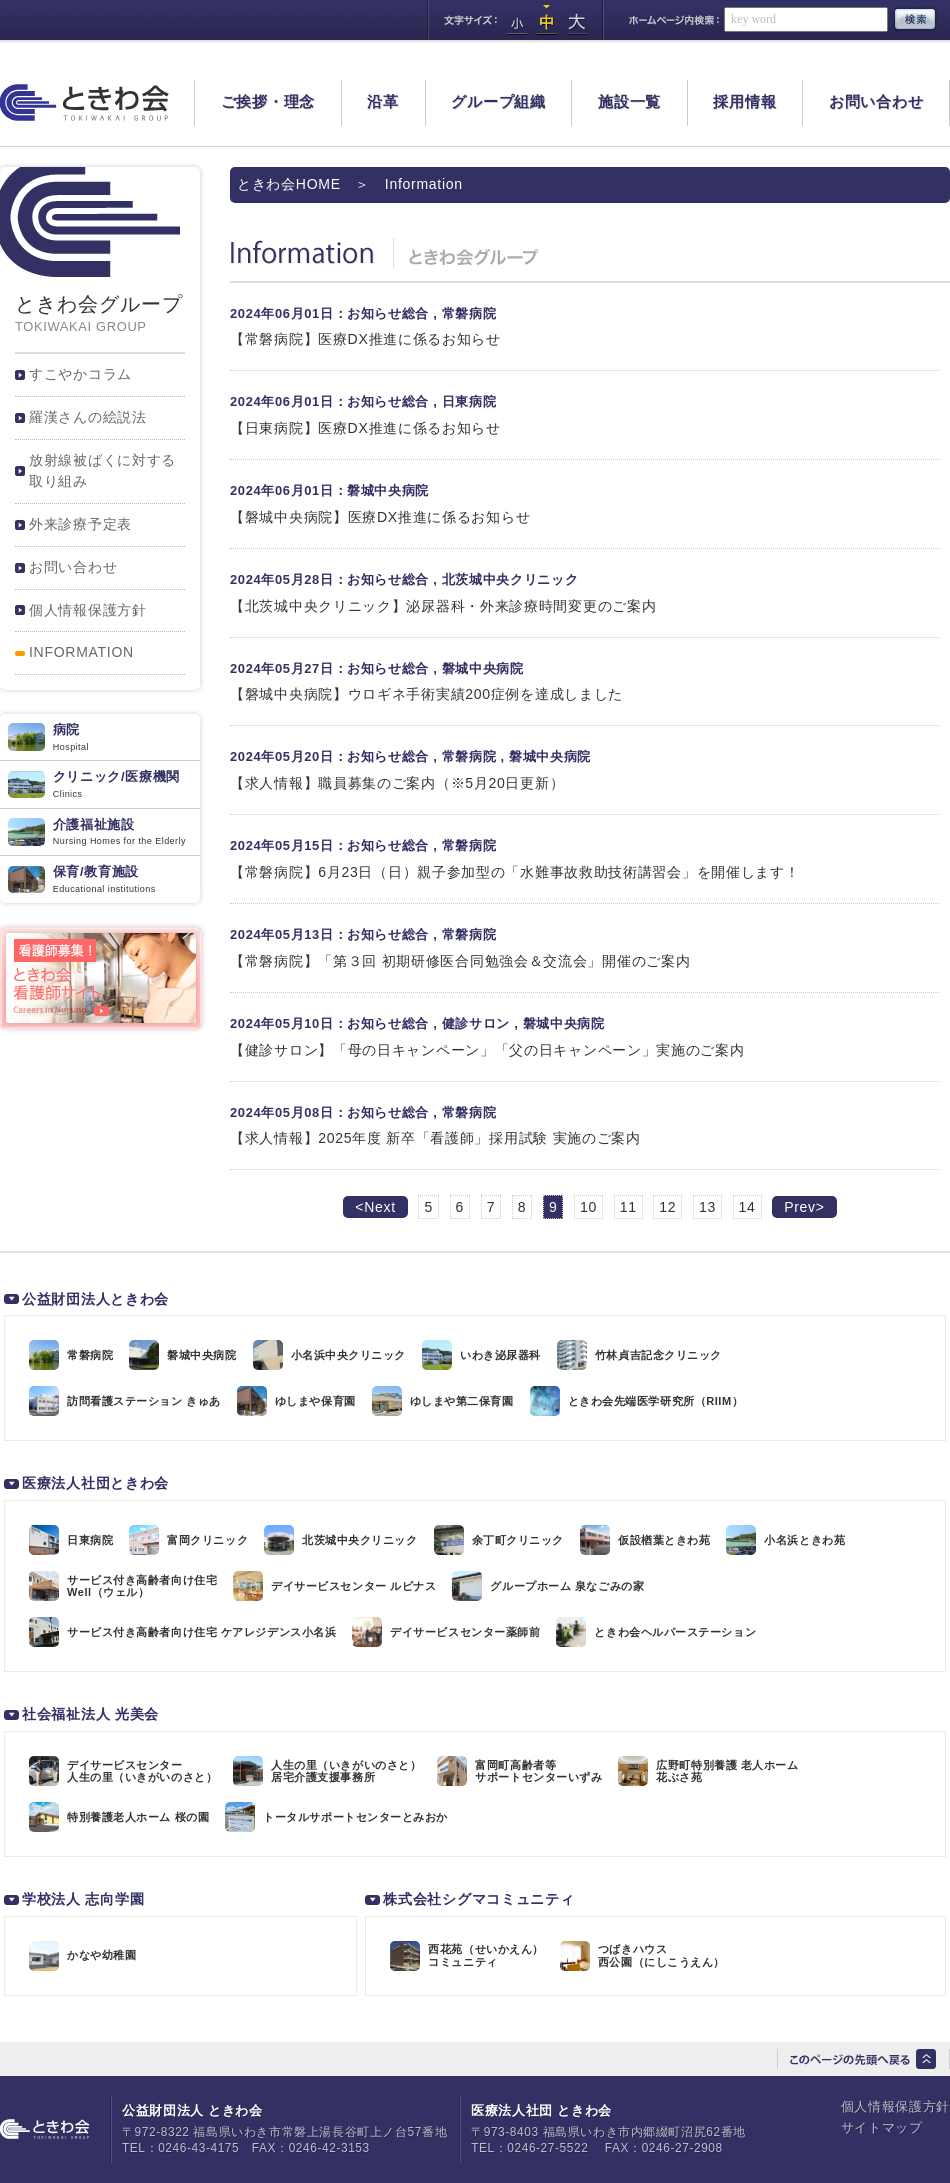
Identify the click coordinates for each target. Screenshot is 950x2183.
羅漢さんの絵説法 (88, 417)
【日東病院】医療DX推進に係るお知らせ (365, 428)
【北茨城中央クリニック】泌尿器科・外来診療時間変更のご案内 (443, 606)
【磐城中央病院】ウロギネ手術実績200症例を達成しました (426, 694)
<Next (375, 1207)
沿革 (383, 102)
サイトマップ (882, 2127)
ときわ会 (85, 102)
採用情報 (744, 102)
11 (628, 1207)
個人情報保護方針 (88, 610)
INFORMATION (81, 652)
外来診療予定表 (80, 524)
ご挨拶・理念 (268, 102)
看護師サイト (101, 978)
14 (747, 1207)
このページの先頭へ (863, 2059)
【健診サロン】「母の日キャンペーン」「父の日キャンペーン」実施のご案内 (487, 1050)
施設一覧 (629, 102)
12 (667, 1207)
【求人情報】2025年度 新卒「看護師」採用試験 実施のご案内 (435, 1138)
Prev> (804, 1207)
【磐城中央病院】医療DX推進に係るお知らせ (380, 517)
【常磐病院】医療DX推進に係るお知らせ (365, 339)
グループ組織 (498, 102)
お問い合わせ (876, 102)
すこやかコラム (80, 374)
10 (588, 1207)
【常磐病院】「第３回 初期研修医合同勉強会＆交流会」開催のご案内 (460, 961)
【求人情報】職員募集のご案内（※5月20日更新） (397, 783)
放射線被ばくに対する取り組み (102, 471)
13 (707, 1207)
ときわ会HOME (289, 184)
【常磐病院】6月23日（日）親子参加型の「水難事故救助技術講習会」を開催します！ (515, 872)
